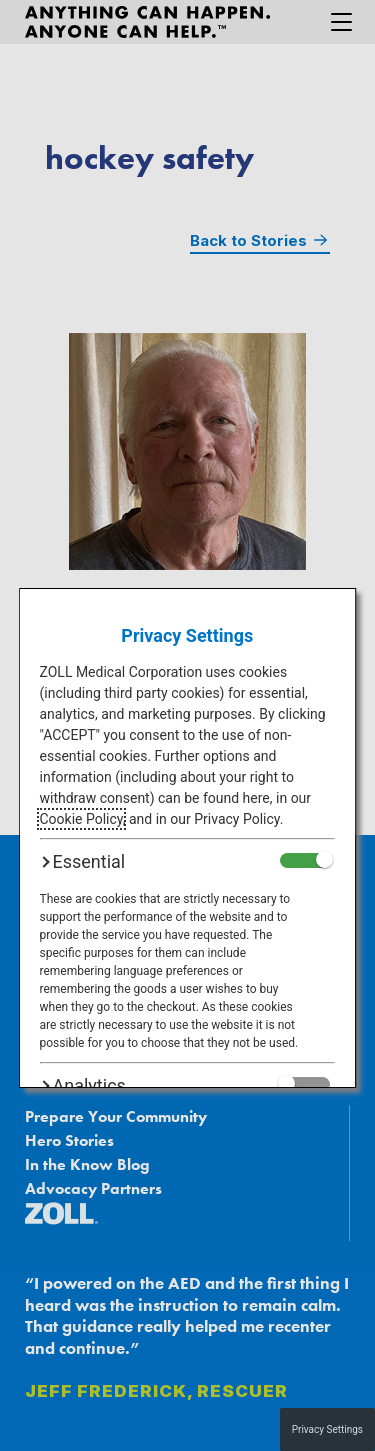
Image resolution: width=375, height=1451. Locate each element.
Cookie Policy (81, 819)
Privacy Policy (236, 819)
